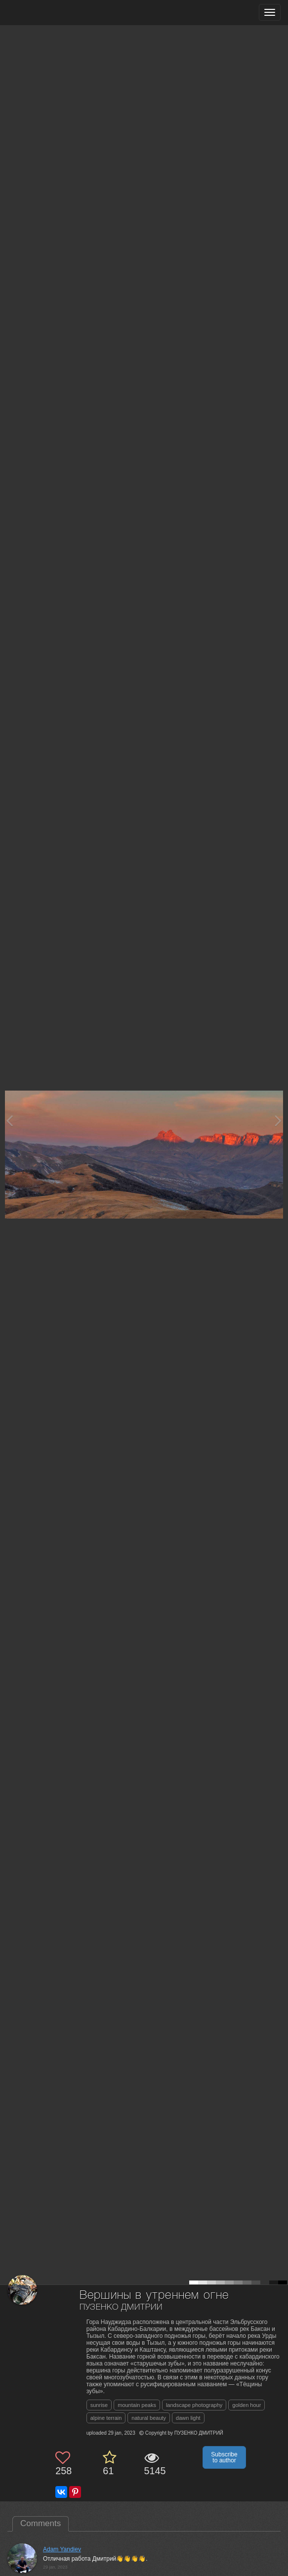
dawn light (188, 2418)
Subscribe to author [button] (224, 2457)
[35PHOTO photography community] (46, 12)
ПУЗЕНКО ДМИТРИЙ (121, 2307)
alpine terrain (106, 2418)
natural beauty (148, 2418)
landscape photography (194, 2405)
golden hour (246, 2405)
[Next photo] (278, 1120)
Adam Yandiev (62, 2549)
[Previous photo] (9, 1120)
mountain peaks (137, 2405)
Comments (40, 2523)
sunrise (99, 2405)
